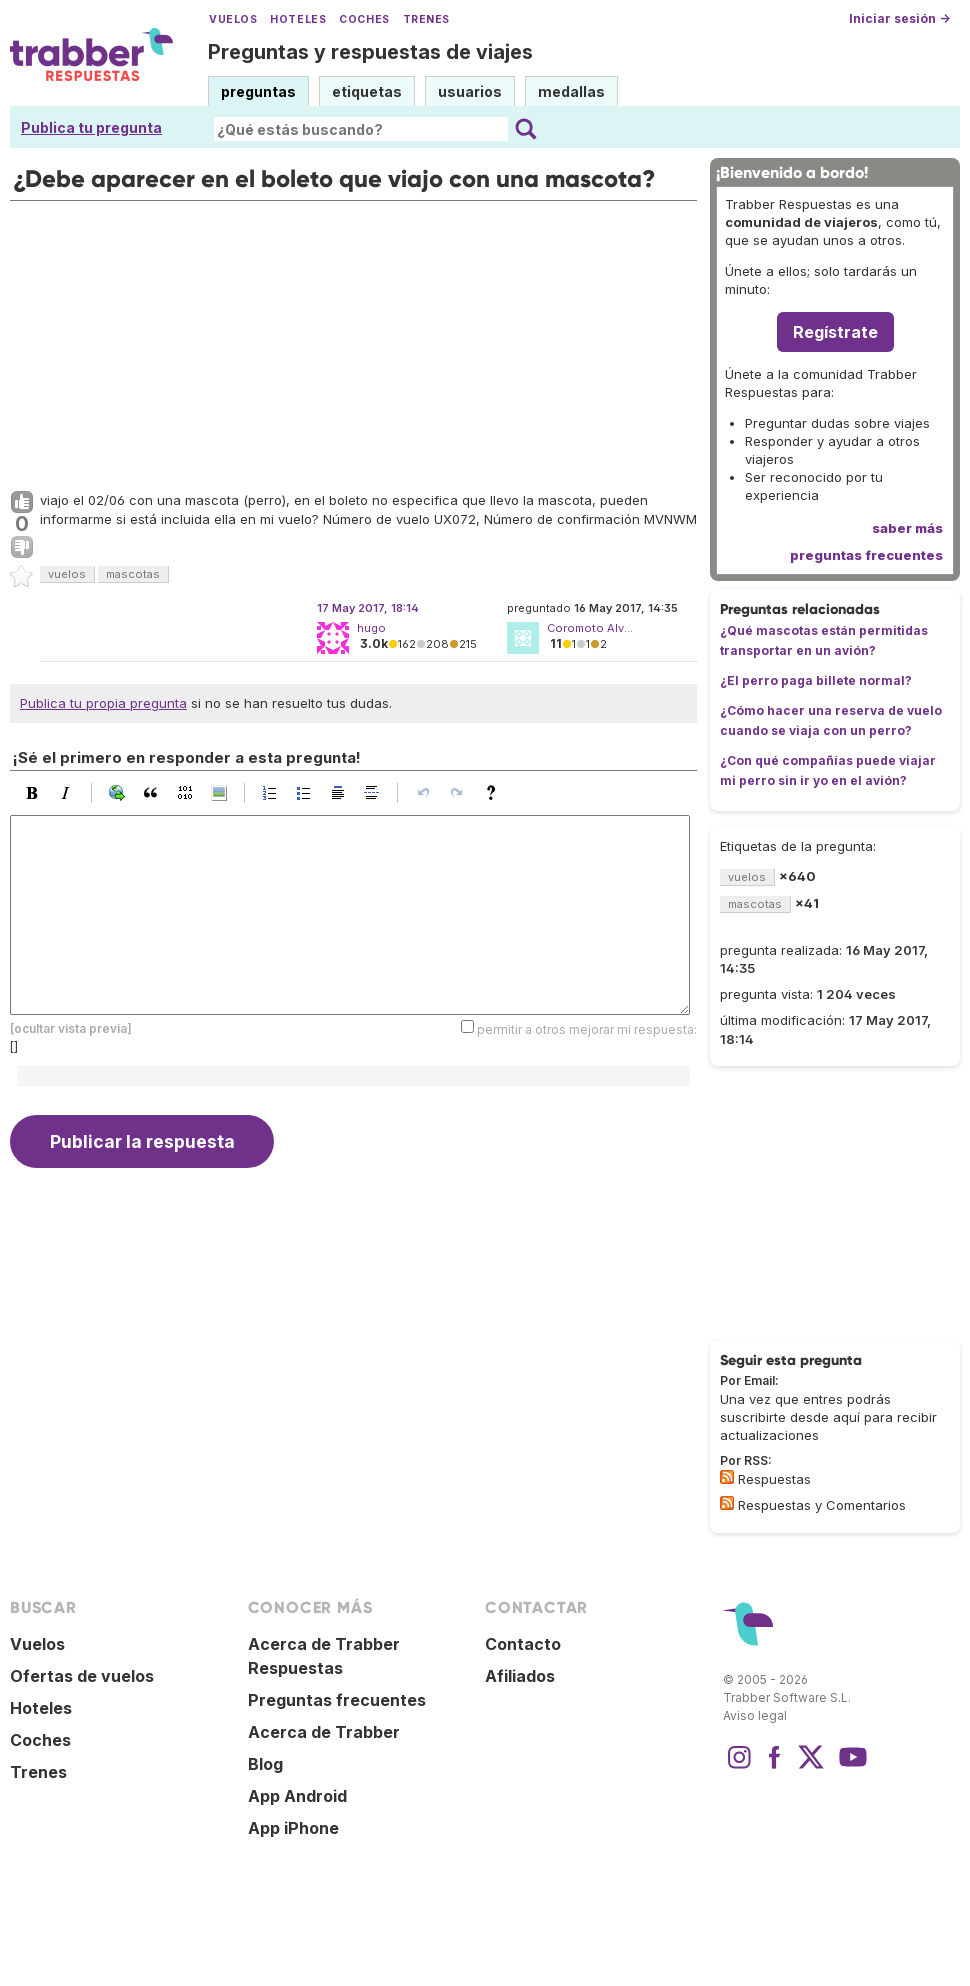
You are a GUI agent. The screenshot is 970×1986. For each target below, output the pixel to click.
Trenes (426, 19)
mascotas (133, 574)
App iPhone (293, 1828)
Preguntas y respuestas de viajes (370, 52)
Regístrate (835, 332)
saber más (907, 528)
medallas (571, 91)
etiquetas (367, 91)
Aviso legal (755, 1715)
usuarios (470, 91)
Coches (364, 19)
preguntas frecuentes (866, 555)
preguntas (258, 91)
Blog (265, 1764)
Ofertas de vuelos (82, 1676)
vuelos (67, 574)
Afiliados (520, 1676)
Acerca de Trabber (324, 1732)
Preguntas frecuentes (337, 1700)
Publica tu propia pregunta (103, 703)
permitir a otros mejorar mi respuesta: (587, 1028)
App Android (297, 1796)
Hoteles (298, 19)
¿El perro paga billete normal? (816, 680)
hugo (371, 628)
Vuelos (233, 19)
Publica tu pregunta (91, 127)
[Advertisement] (353, 341)
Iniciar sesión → (899, 18)
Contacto (523, 1644)
